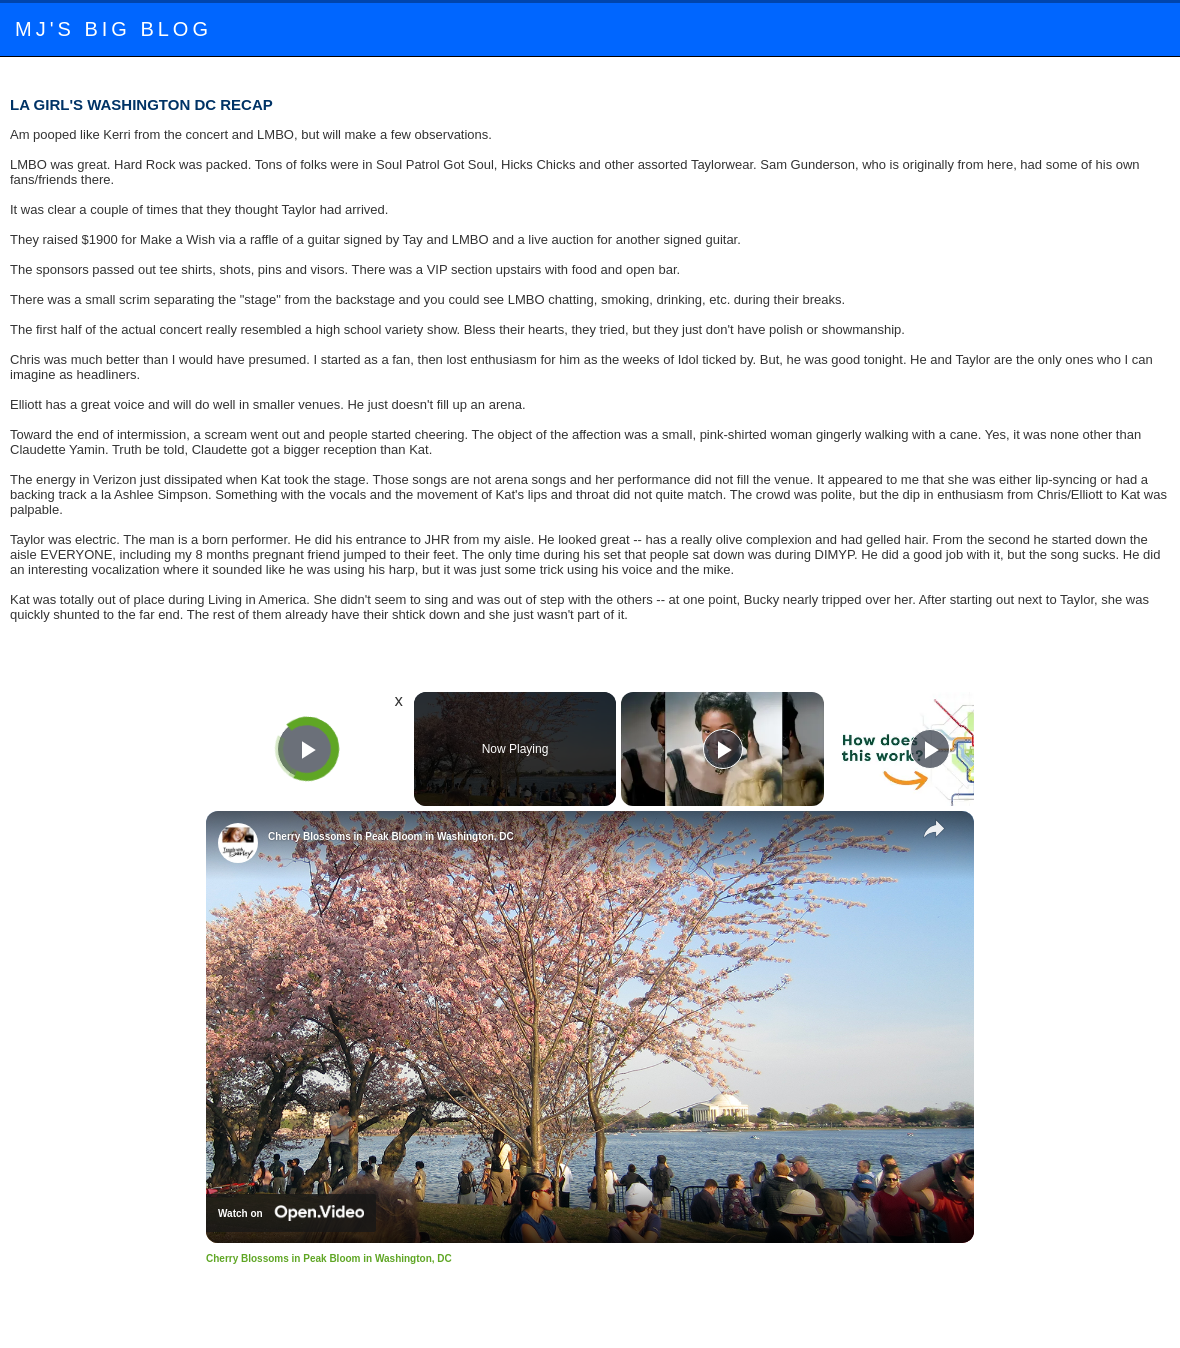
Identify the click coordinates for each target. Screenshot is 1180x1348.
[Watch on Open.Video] (291, 1213)
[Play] (723, 749)
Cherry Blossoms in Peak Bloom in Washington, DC (391, 836)
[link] (238, 843)
